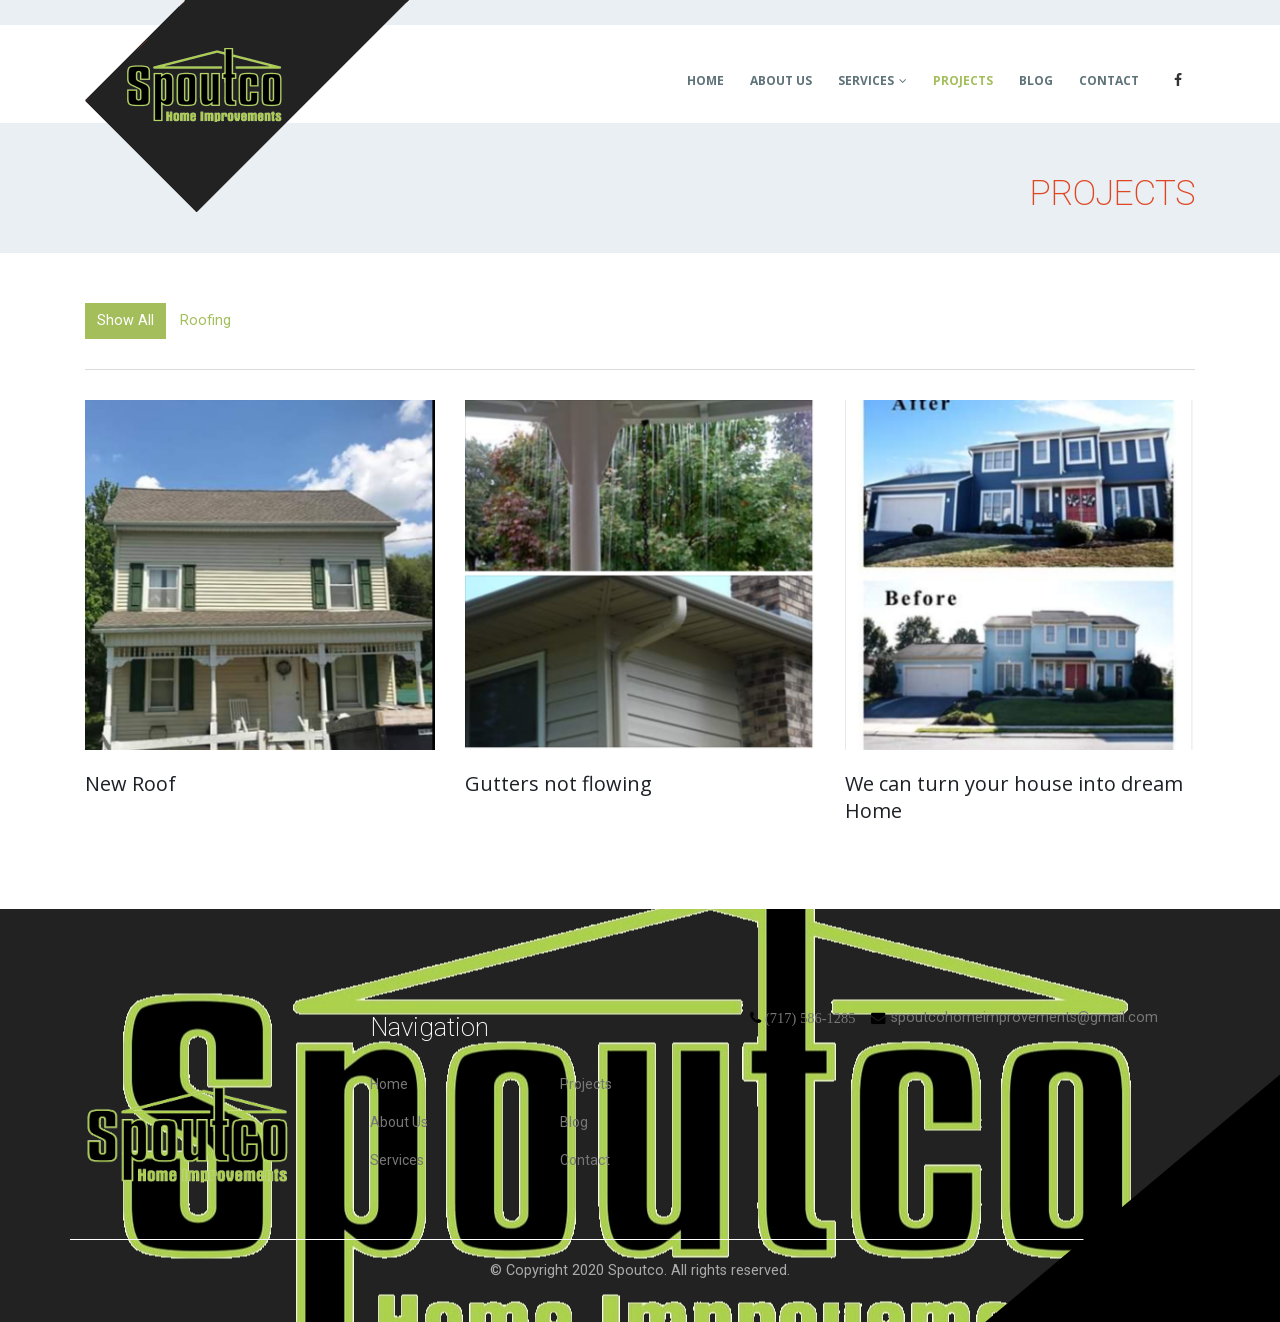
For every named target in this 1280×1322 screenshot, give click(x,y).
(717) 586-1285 (810, 1018)
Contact (1109, 80)
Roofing (205, 320)
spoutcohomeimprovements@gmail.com (1024, 1017)
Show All (125, 320)
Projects (963, 80)
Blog (1036, 80)
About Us (781, 80)
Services (866, 80)
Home (705, 80)
